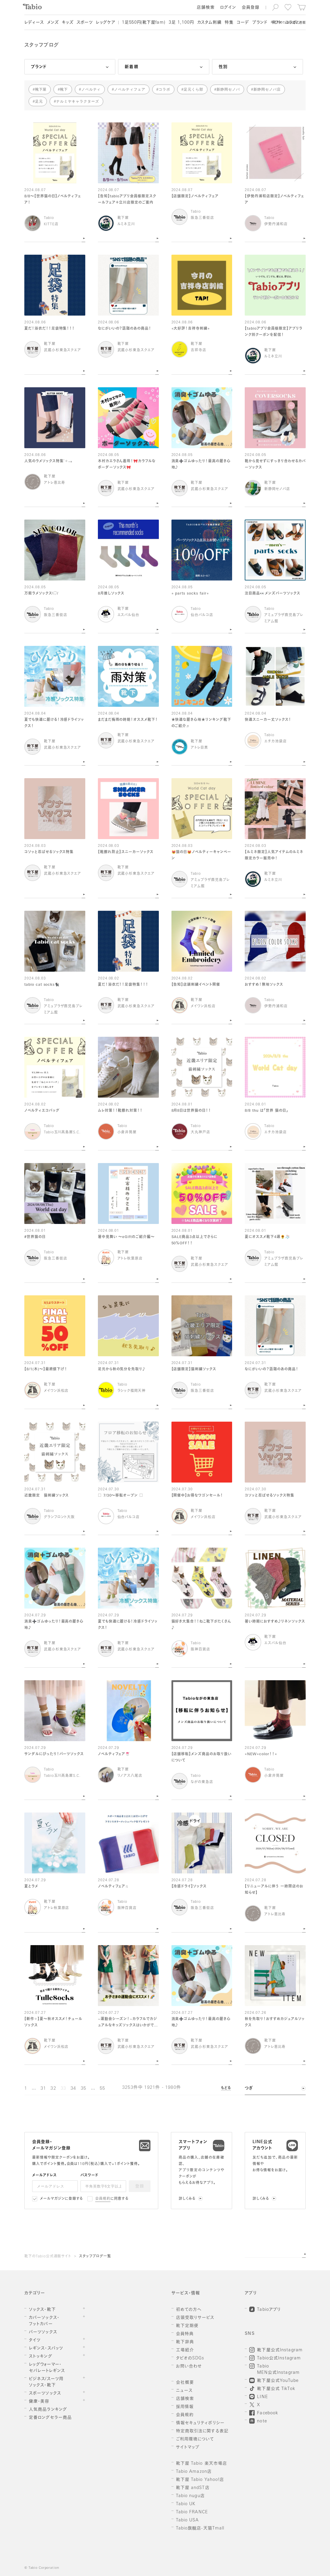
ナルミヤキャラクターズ (77, 101)
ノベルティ (91, 89)
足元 (39, 101)
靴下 (64, 89)
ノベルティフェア (129, 89)
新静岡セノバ (228, 89)
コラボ (164, 89)
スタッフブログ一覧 (95, 2256)
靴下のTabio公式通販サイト (47, 2256)
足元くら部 (193, 89)
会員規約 (103, 2199)
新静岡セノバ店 (267, 89)
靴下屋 (41, 89)
